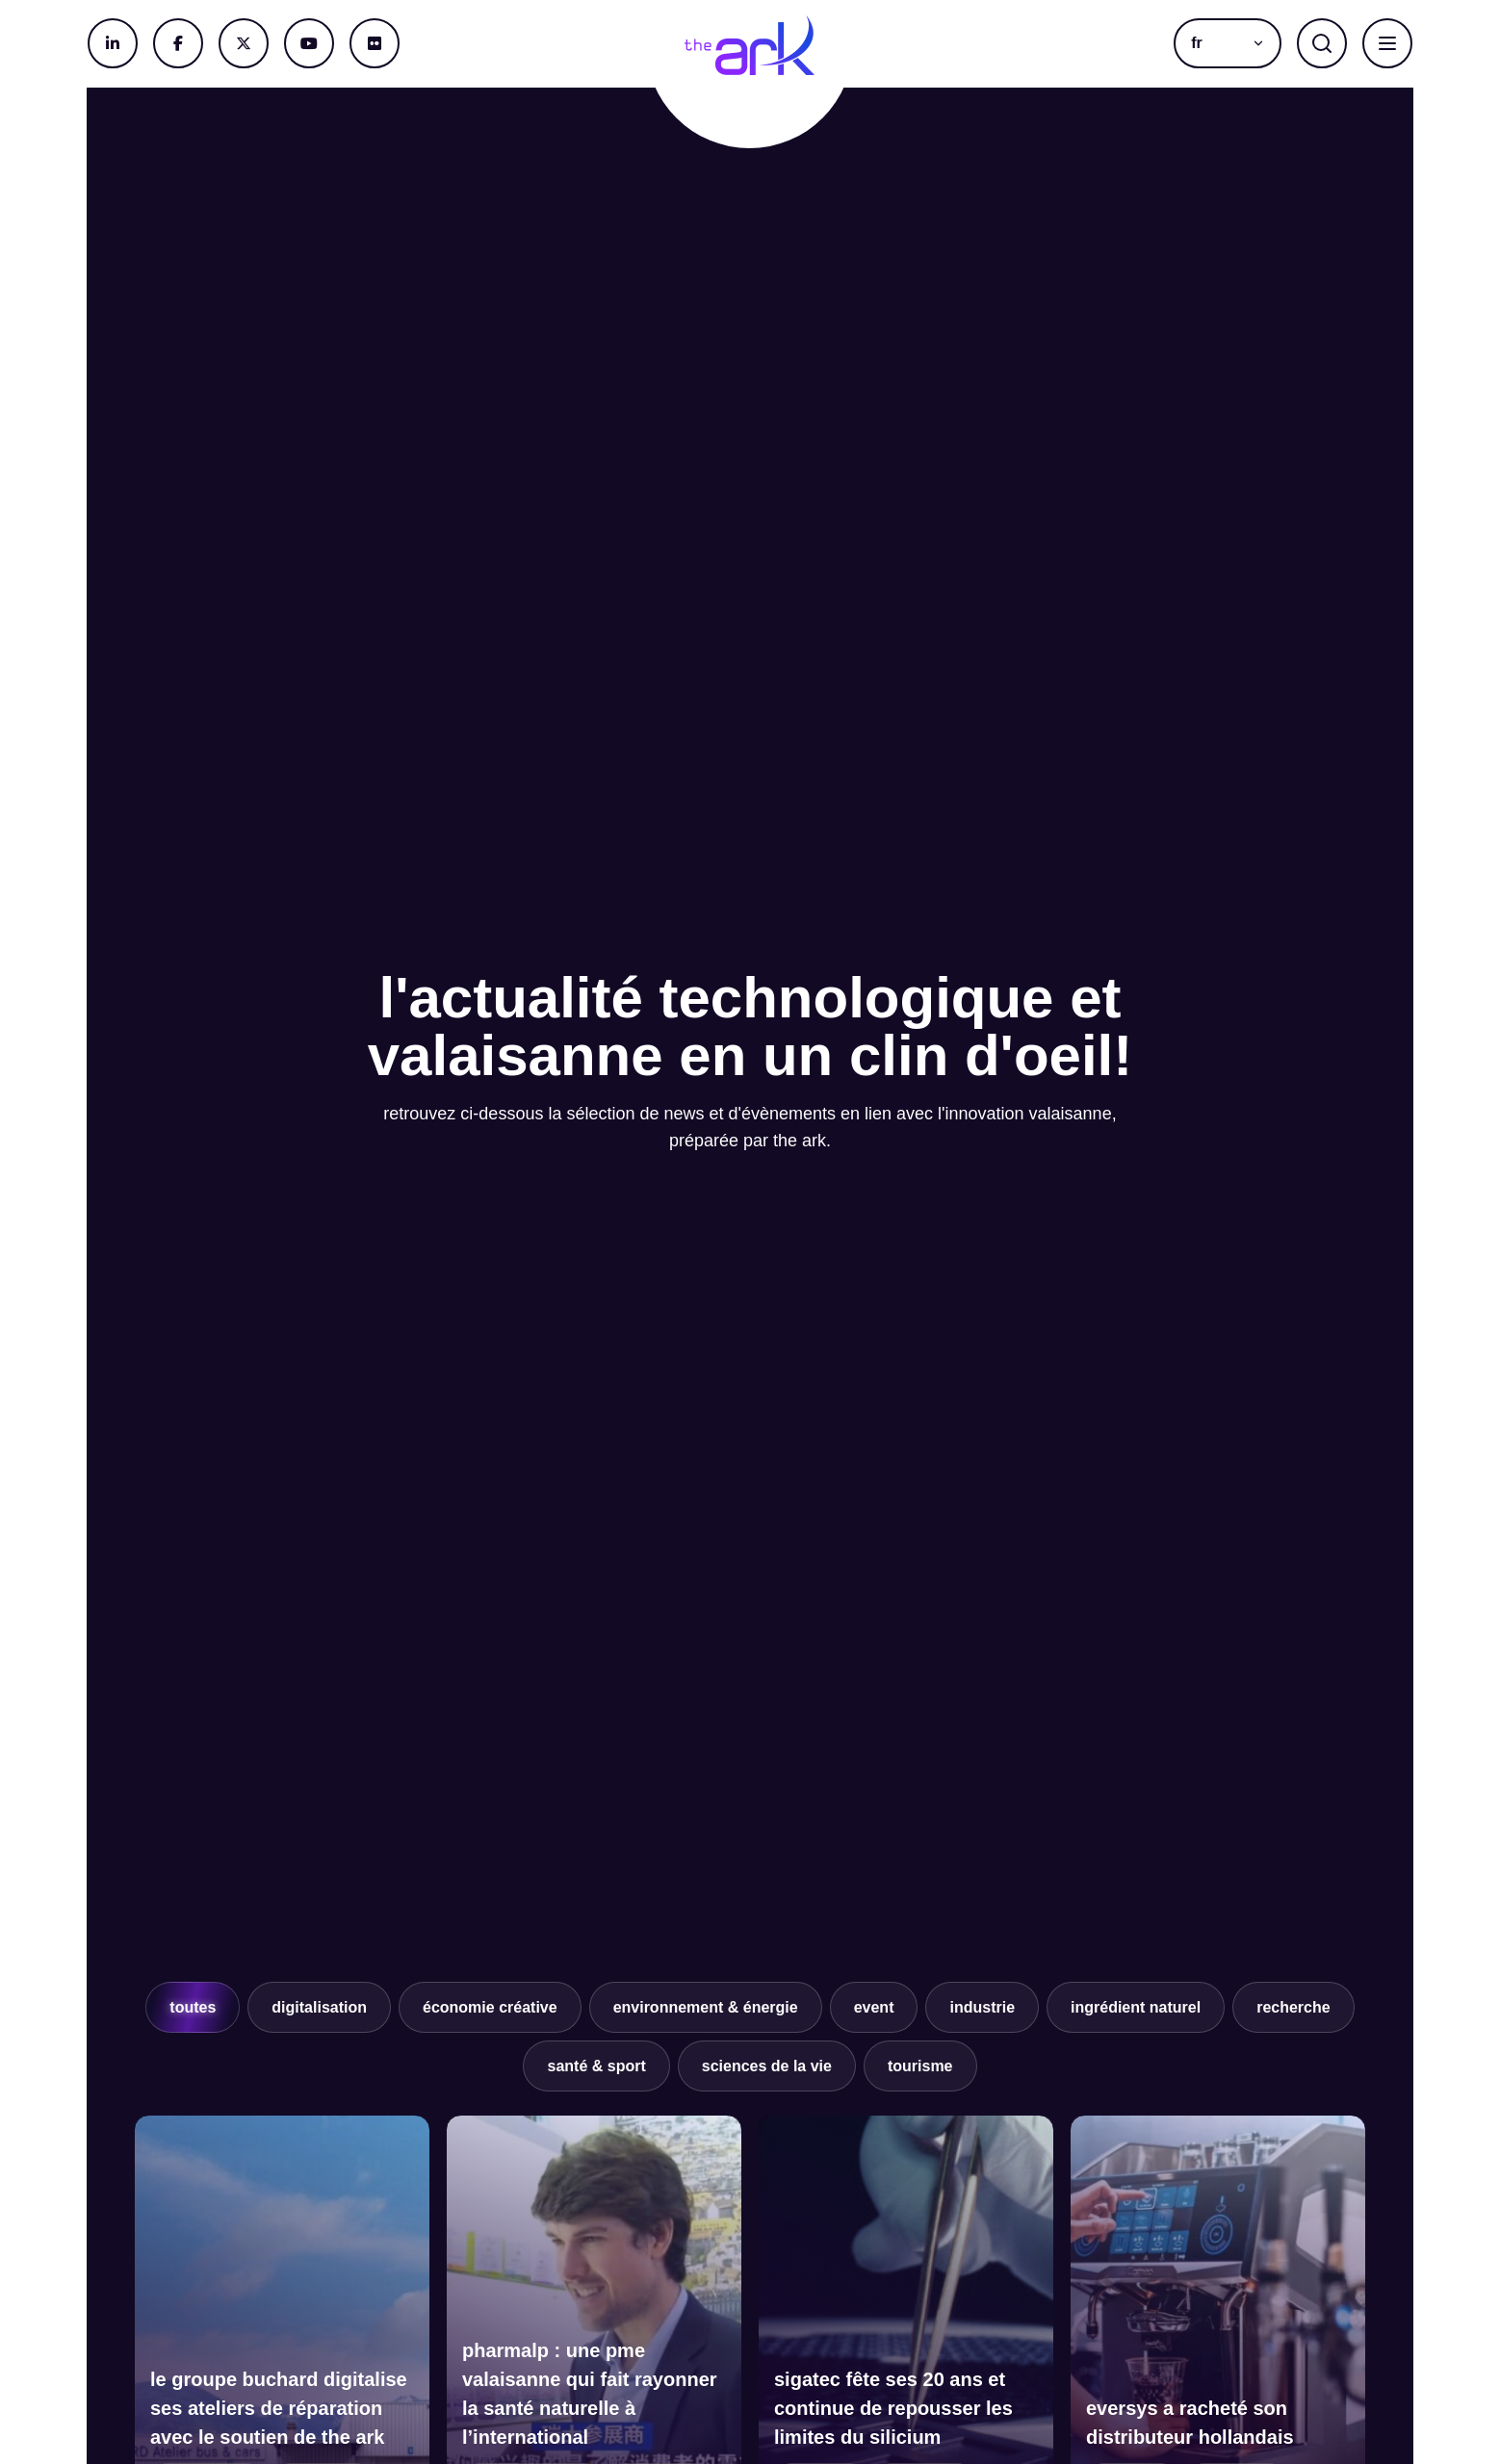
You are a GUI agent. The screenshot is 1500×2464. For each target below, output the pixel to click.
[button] (1227, 43)
